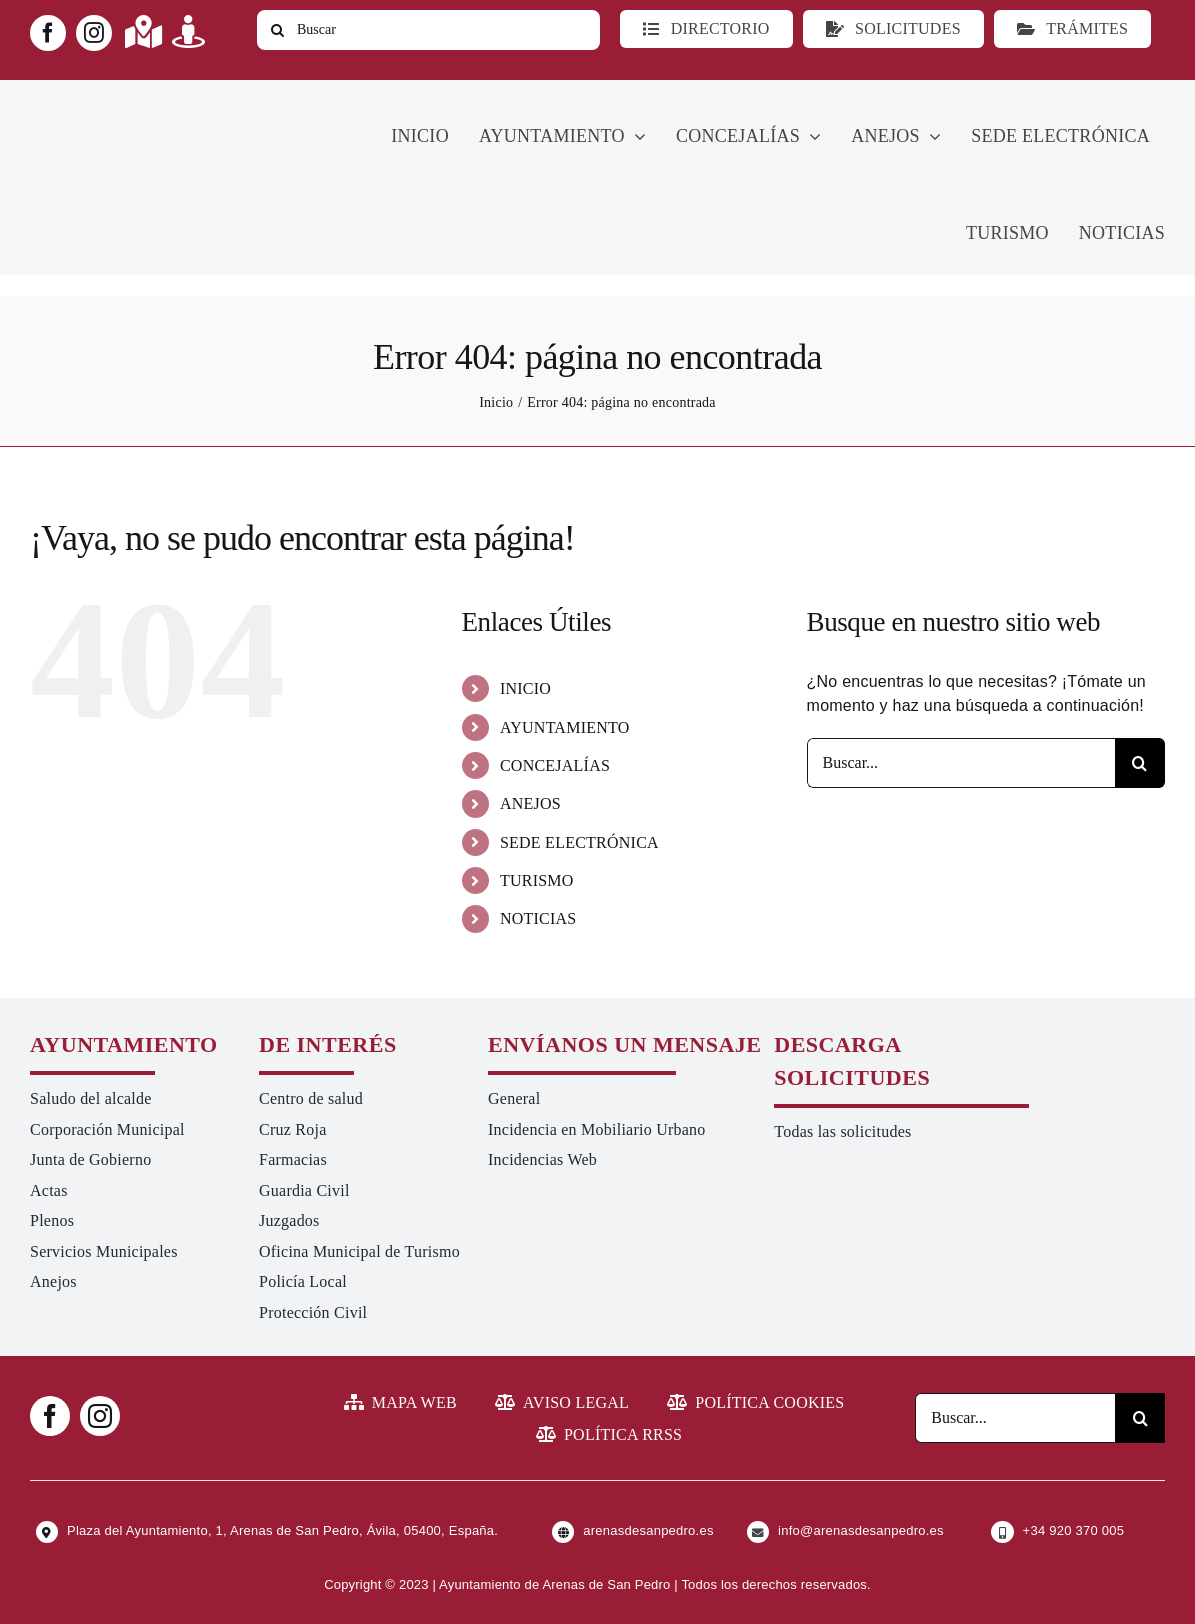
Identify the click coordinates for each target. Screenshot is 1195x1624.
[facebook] (48, 33)
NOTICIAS (538, 918)
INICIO (525, 688)
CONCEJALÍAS (555, 765)
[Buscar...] (961, 763)
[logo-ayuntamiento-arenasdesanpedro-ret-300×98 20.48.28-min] (157, 98)
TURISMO (537, 880)
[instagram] (94, 33)
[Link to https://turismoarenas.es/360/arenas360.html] (188, 31)
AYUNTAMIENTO (565, 727)
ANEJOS (530, 803)
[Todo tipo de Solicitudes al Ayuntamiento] (893, 29)
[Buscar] (428, 30)
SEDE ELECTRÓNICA (579, 842)
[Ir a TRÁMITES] (1072, 29)
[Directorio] (706, 29)
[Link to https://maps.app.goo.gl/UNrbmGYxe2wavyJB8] (143, 31)
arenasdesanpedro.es (648, 1530)
